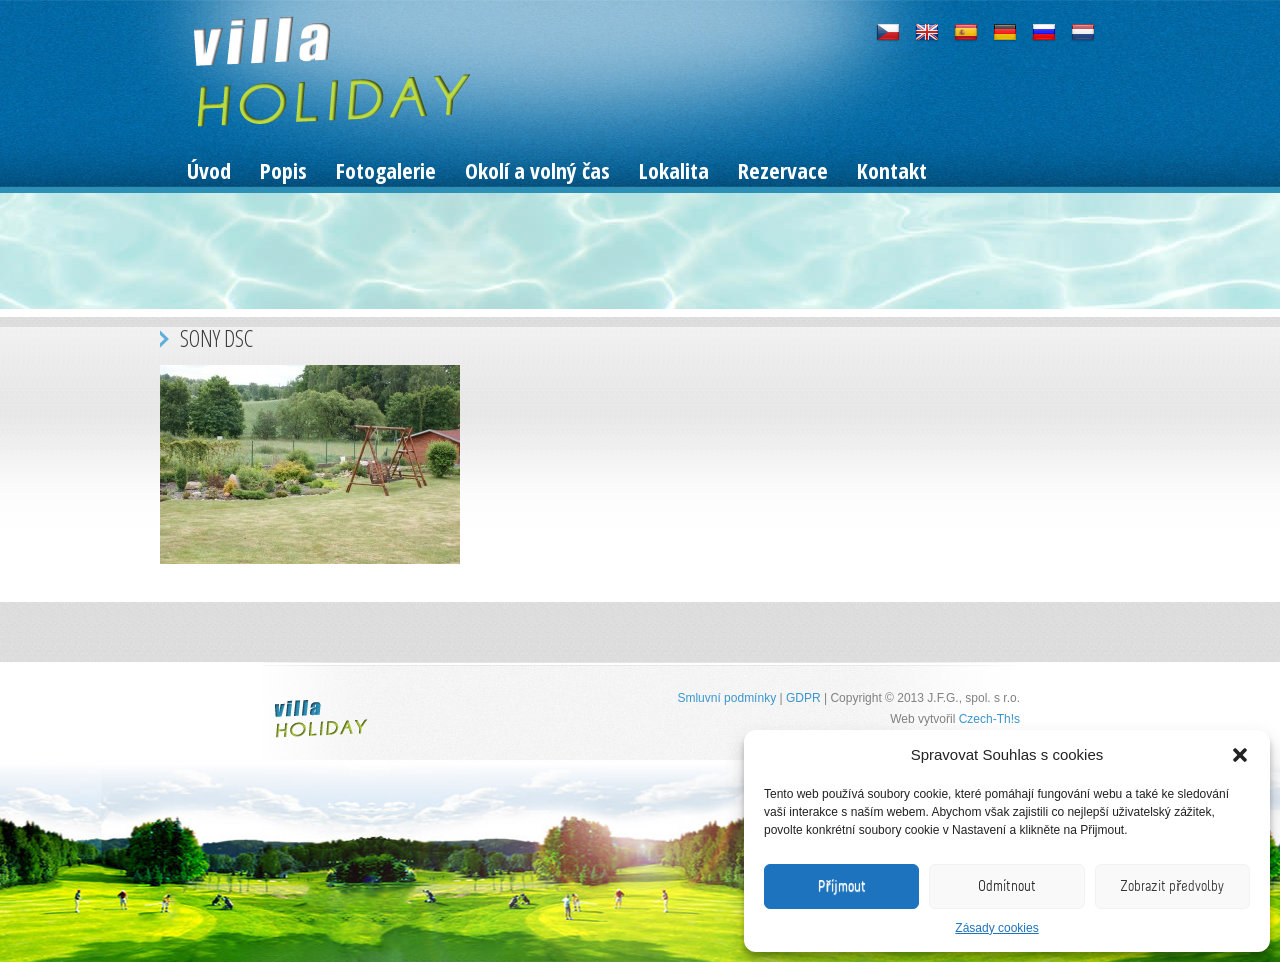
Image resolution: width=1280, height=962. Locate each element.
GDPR (803, 698)
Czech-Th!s (989, 719)
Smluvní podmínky (726, 698)
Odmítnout (1007, 886)
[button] (1240, 755)
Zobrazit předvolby (1172, 886)
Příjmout (842, 886)
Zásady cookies (996, 928)
